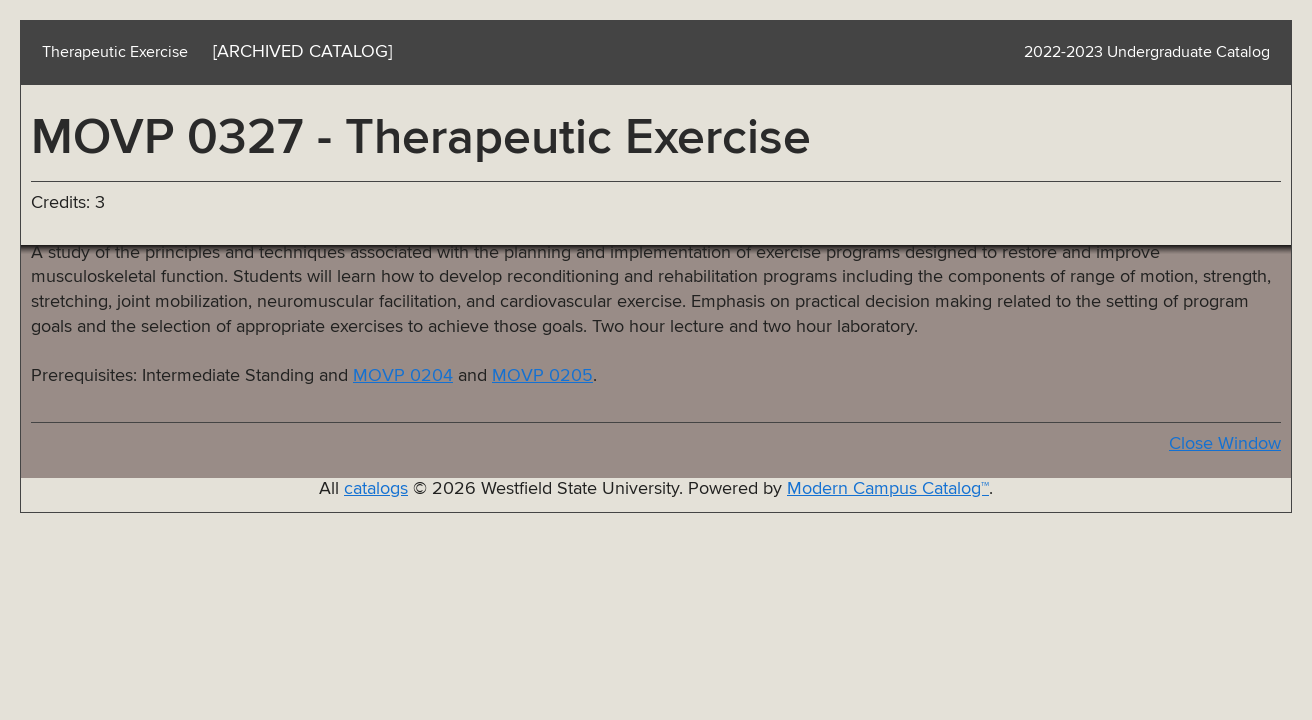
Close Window (1225, 444)
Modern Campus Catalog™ (888, 489)
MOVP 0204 (403, 376)
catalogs (376, 489)
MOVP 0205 (542, 376)
